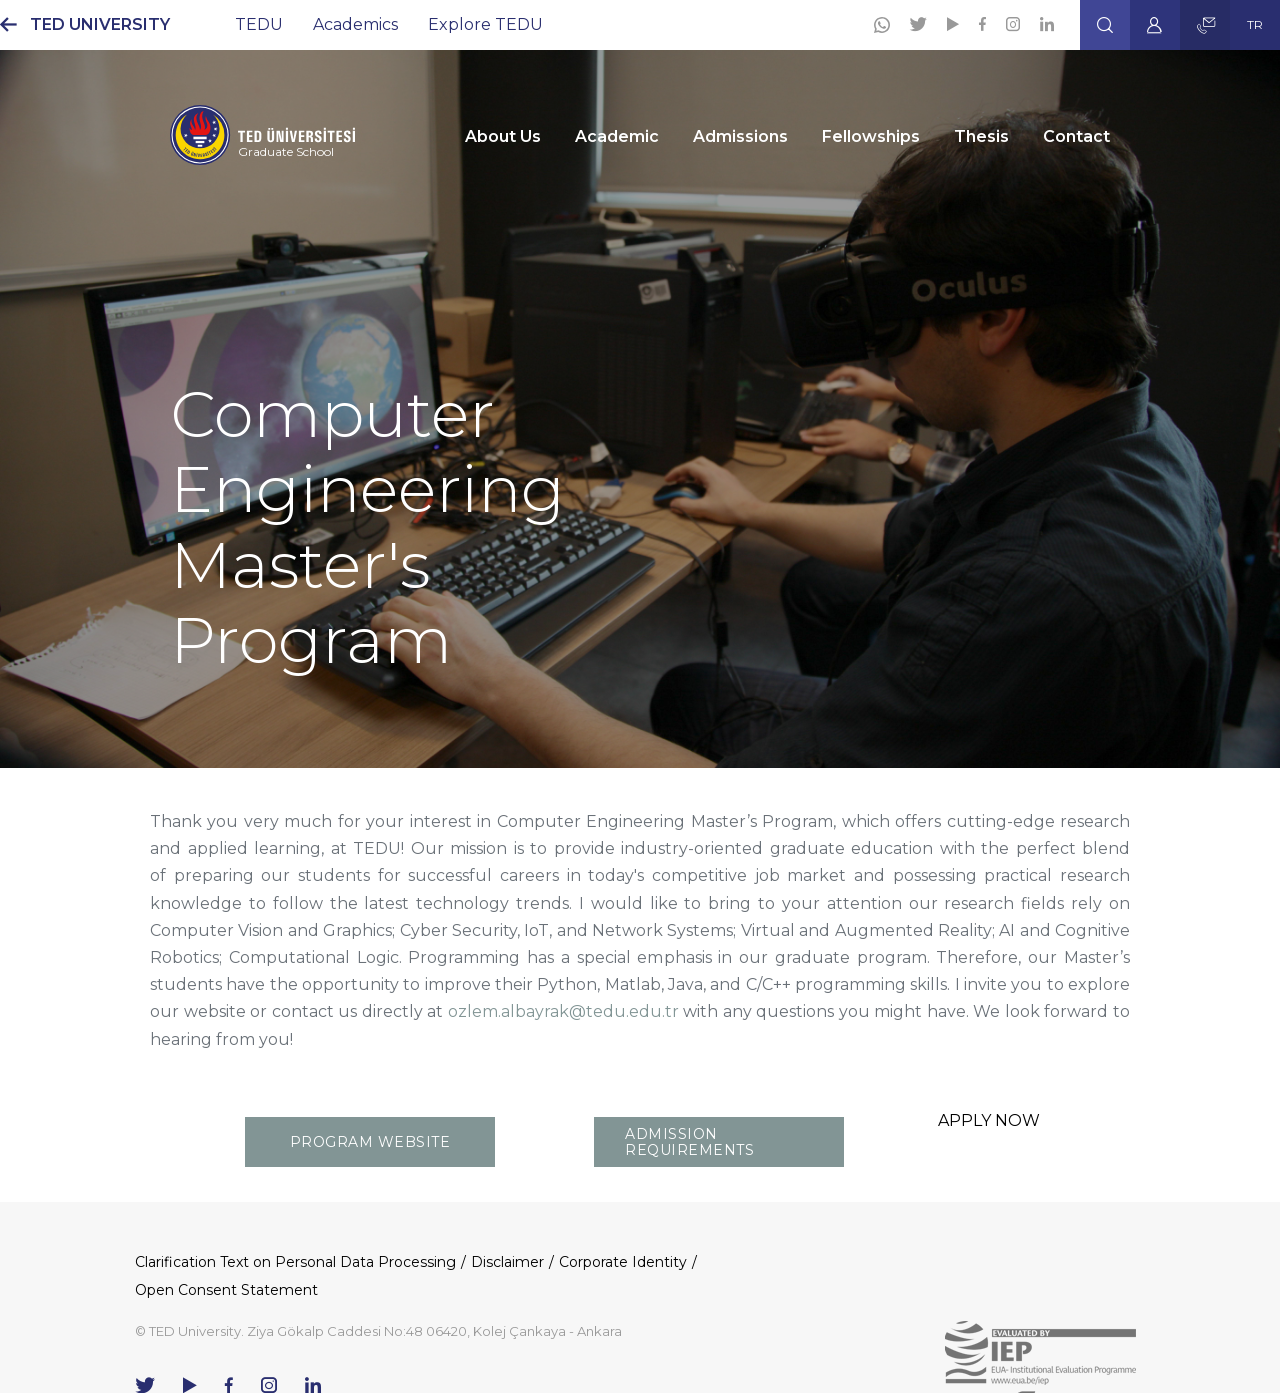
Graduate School (286, 151)
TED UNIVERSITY (100, 24)
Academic (617, 136)
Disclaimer (507, 1262)
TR (1255, 24)
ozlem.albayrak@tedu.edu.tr (563, 1011)
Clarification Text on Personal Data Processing (295, 1262)
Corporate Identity (623, 1262)
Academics (355, 24)
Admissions (740, 136)
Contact (1076, 136)
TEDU (259, 24)
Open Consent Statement (226, 1290)
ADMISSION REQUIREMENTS (689, 1142)
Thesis (981, 136)
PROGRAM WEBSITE (370, 1142)
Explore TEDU (485, 24)
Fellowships (871, 136)
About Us (503, 136)
